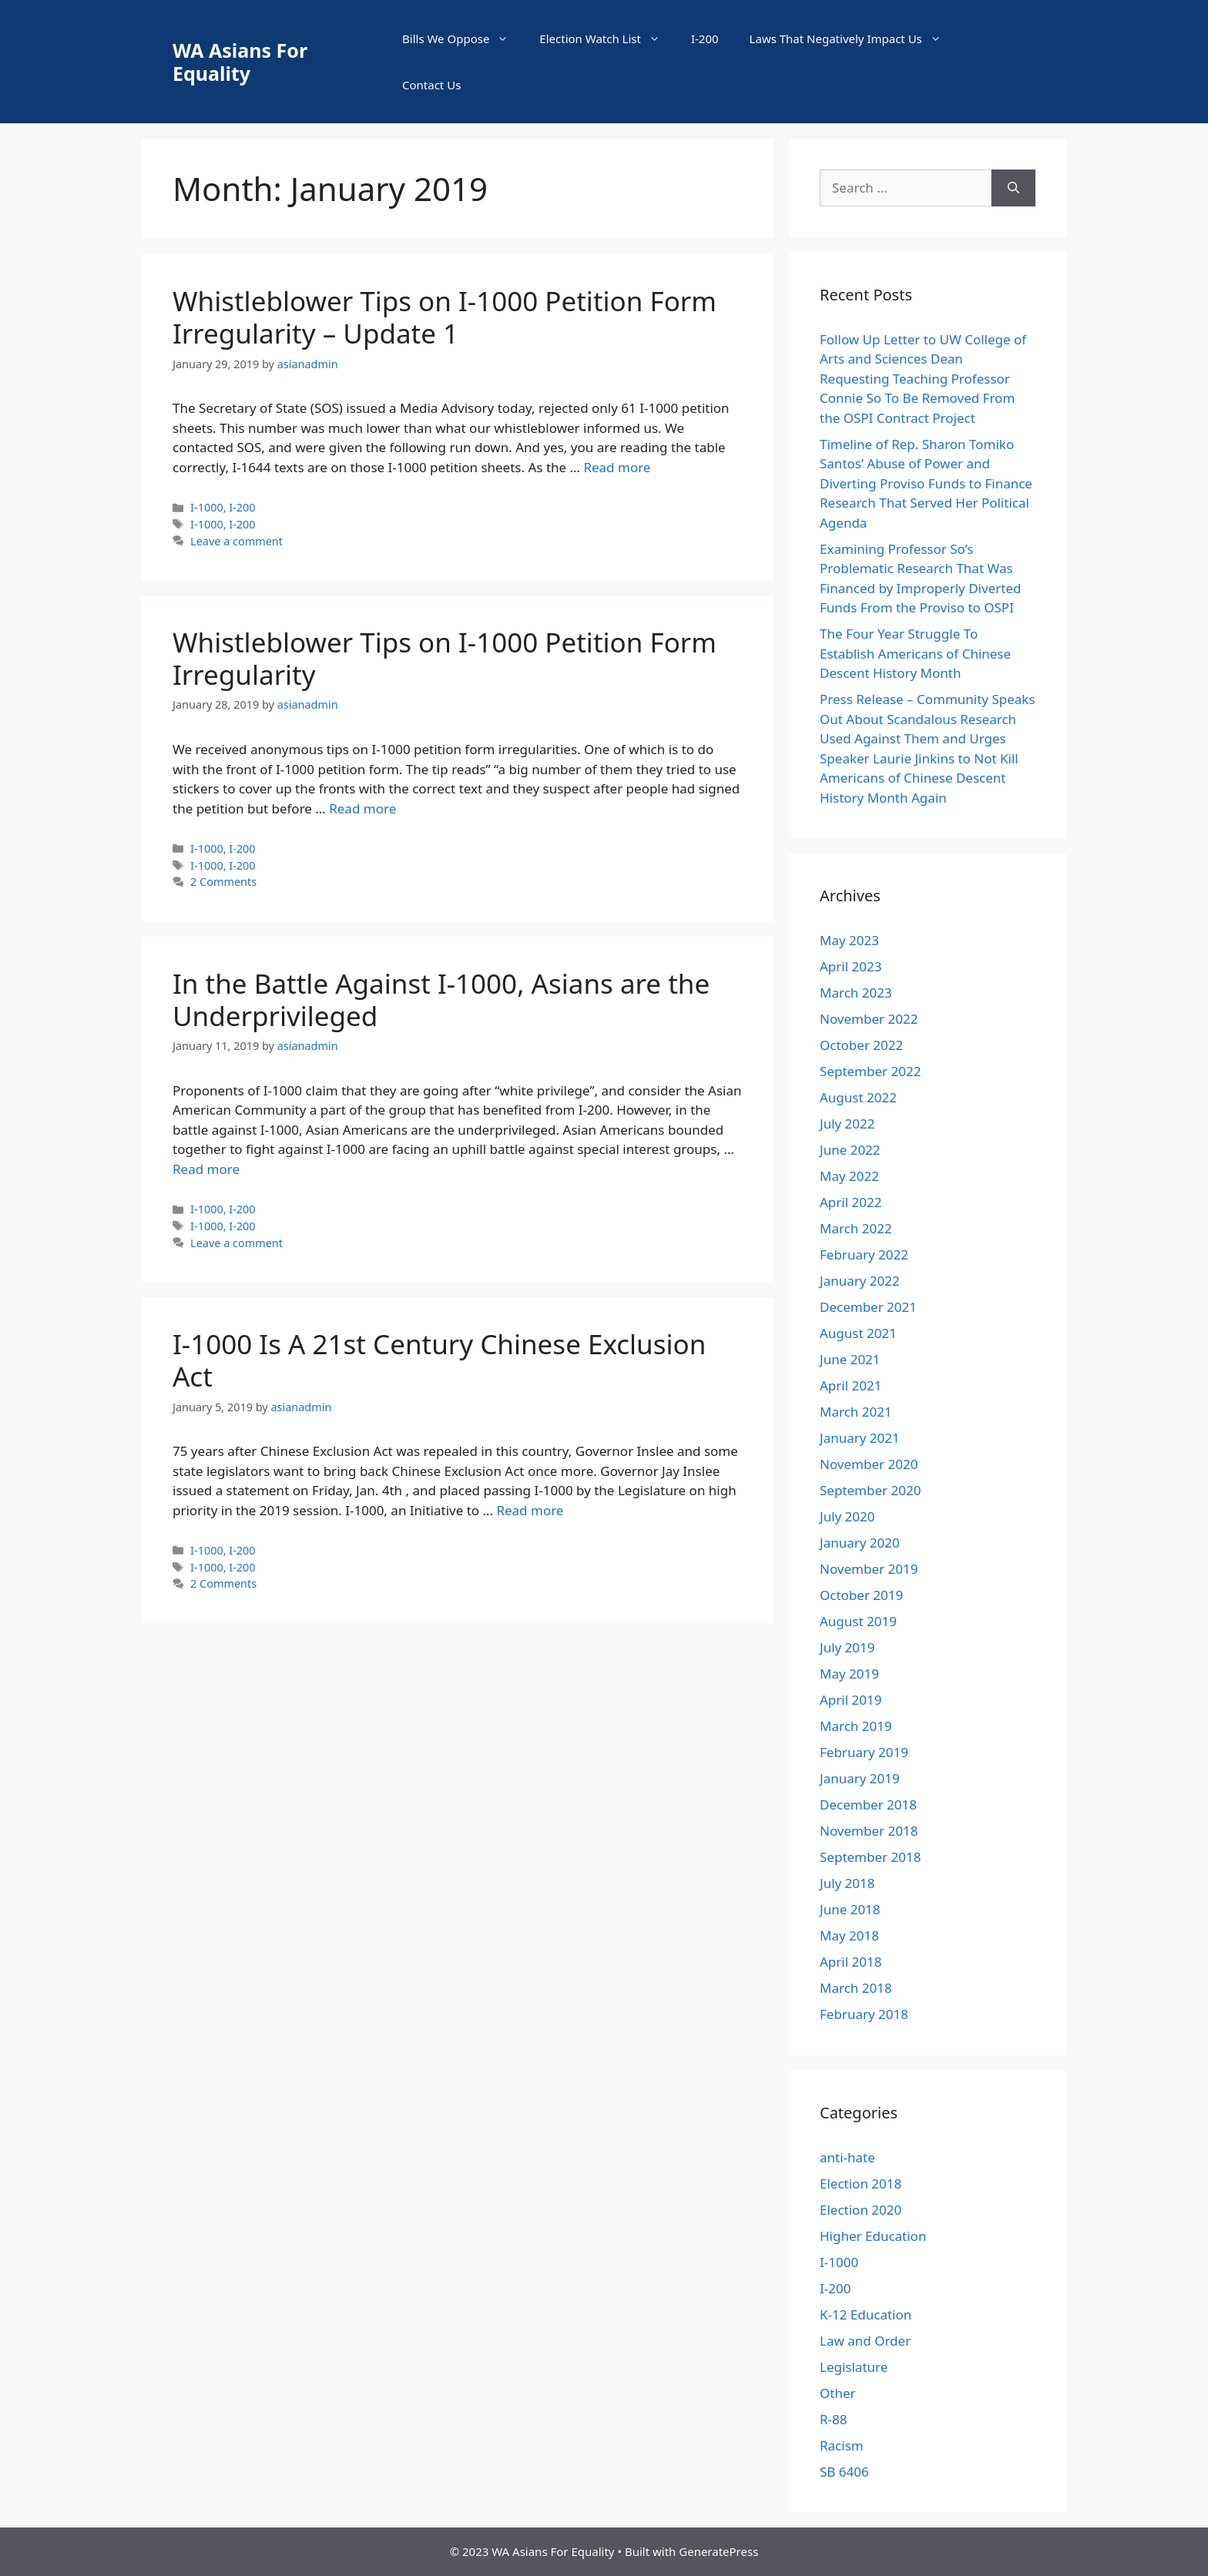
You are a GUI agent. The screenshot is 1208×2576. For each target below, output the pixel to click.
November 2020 (869, 1464)
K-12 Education (865, 2314)
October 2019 (861, 1595)
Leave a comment (236, 541)
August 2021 (858, 1333)
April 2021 (850, 1385)
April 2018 (850, 1962)
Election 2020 (860, 2210)
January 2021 (860, 1438)
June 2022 (850, 1150)
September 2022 (870, 1071)
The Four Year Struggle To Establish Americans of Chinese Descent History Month (915, 653)
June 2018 (850, 1909)
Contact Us (431, 84)
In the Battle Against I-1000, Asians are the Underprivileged (441, 999)
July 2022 (847, 1123)
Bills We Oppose (463, 38)
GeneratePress (718, 2551)
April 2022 (850, 1202)
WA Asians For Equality (240, 61)
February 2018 (864, 2014)
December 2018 (868, 1804)
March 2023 (856, 992)
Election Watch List (607, 38)
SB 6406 (844, 2471)
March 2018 (856, 1988)
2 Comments (223, 881)
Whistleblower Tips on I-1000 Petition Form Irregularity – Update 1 (444, 317)
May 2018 (849, 1935)
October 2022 (861, 1045)
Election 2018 (860, 2183)
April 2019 (850, 1700)
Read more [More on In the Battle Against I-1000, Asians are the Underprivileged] (206, 1169)
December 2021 (868, 1307)
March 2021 (856, 1411)
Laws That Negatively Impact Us (853, 38)
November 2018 (869, 1831)
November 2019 (869, 1569)
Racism (842, 2445)
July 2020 (847, 1516)
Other (838, 2393)
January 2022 (860, 1281)
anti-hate (847, 2157)
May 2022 (849, 1176)
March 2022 (856, 1228)
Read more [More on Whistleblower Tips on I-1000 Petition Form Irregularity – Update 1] (616, 467)
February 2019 (864, 1752)
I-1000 (206, 507)
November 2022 (869, 1019)
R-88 (833, 2419)
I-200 (705, 38)
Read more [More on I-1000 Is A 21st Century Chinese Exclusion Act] (529, 1510)
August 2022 (858, 1097)
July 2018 (847, 1883)
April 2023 (850, 966)
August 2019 (858, 1621)
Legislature (854, 2367)
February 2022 (864, 1254)
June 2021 (850, 1359)
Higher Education (873, 2236)
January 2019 (860, 1778)
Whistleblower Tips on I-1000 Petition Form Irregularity (444, 658)
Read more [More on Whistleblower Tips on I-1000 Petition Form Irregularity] (362, 808)
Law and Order (865, 2341)
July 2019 (847, 1647)
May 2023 (849, 940)
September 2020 (870, 1490)
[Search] (1013, 187)
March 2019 (856, 1726)
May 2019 (849, 1673)
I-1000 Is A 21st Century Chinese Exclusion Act (439, 1360)
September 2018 (870, 1857)
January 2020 (860, 1542)
